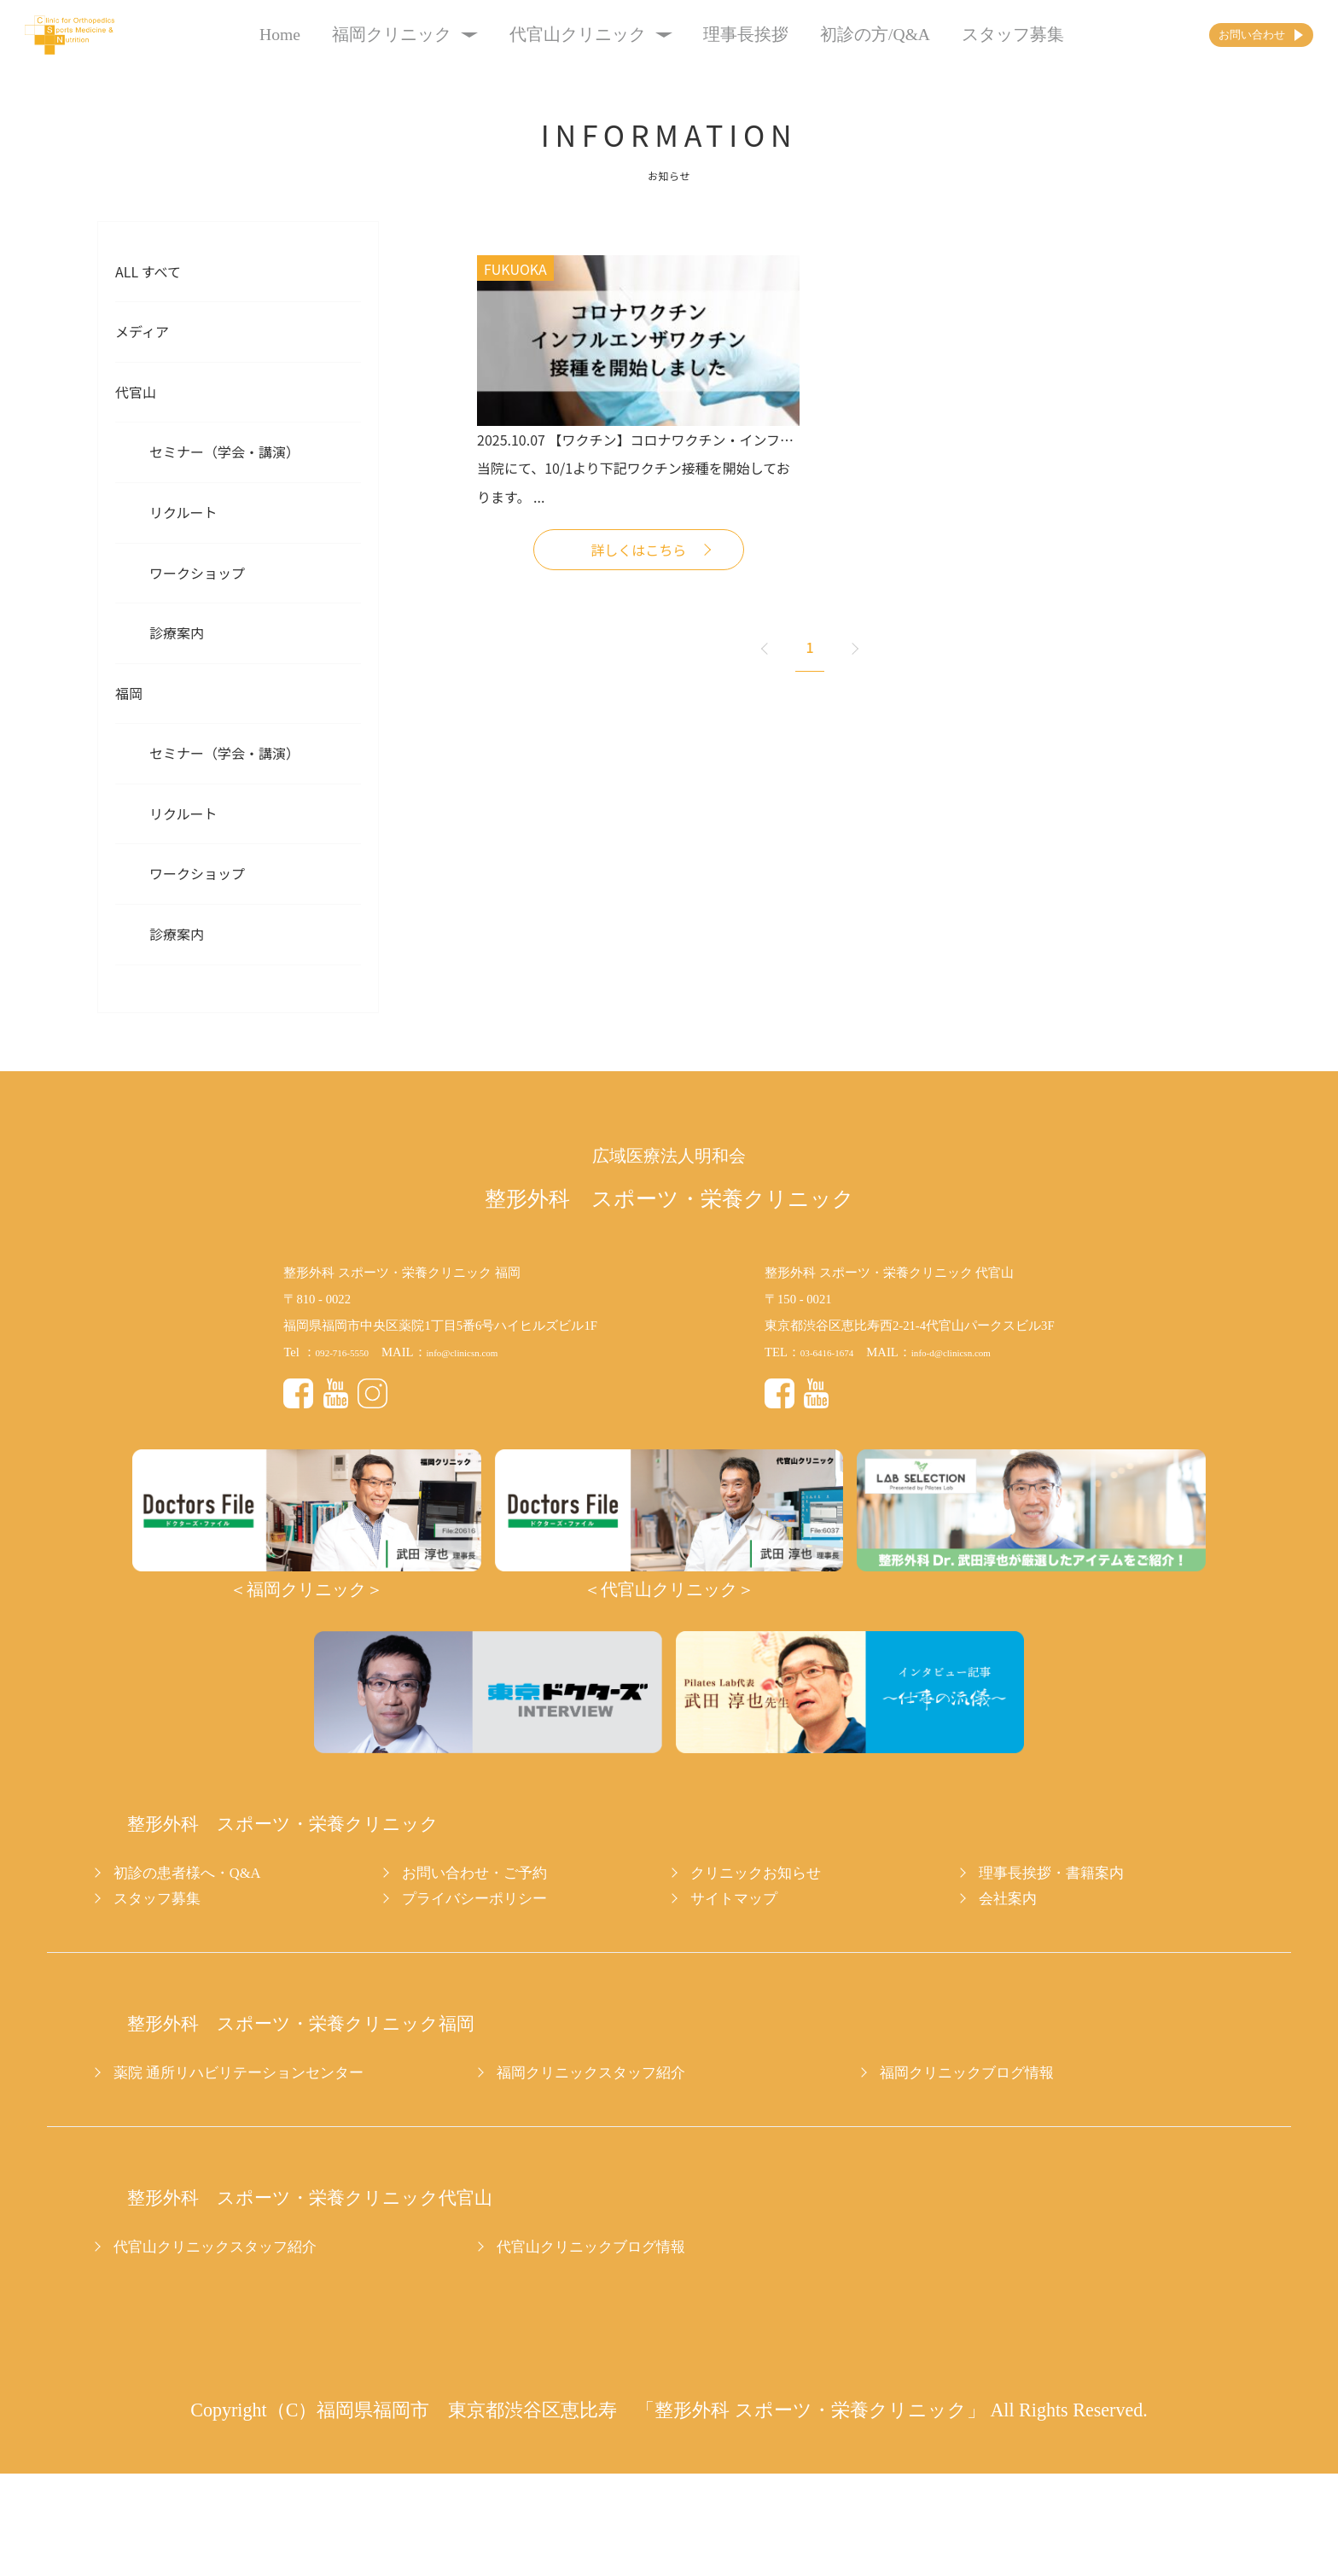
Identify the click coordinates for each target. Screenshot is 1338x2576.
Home (246, 35)
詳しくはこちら (638, 549)
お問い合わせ (1215, 34)
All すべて (148, 271)
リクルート (183, 512)
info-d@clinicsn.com (982, 1352)
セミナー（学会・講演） (224, 451)
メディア (142, 331)
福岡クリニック (372, 35)
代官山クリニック (556, 35)
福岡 (129, 693)
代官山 (135, 392)
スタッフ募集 (979, 35)
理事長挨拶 (712, 35)
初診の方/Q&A (842, 35)
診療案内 (176, 632)
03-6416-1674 (835, 1352)
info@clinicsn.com (491, 1352)
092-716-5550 (351, 1352)
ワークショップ (197, 572)
